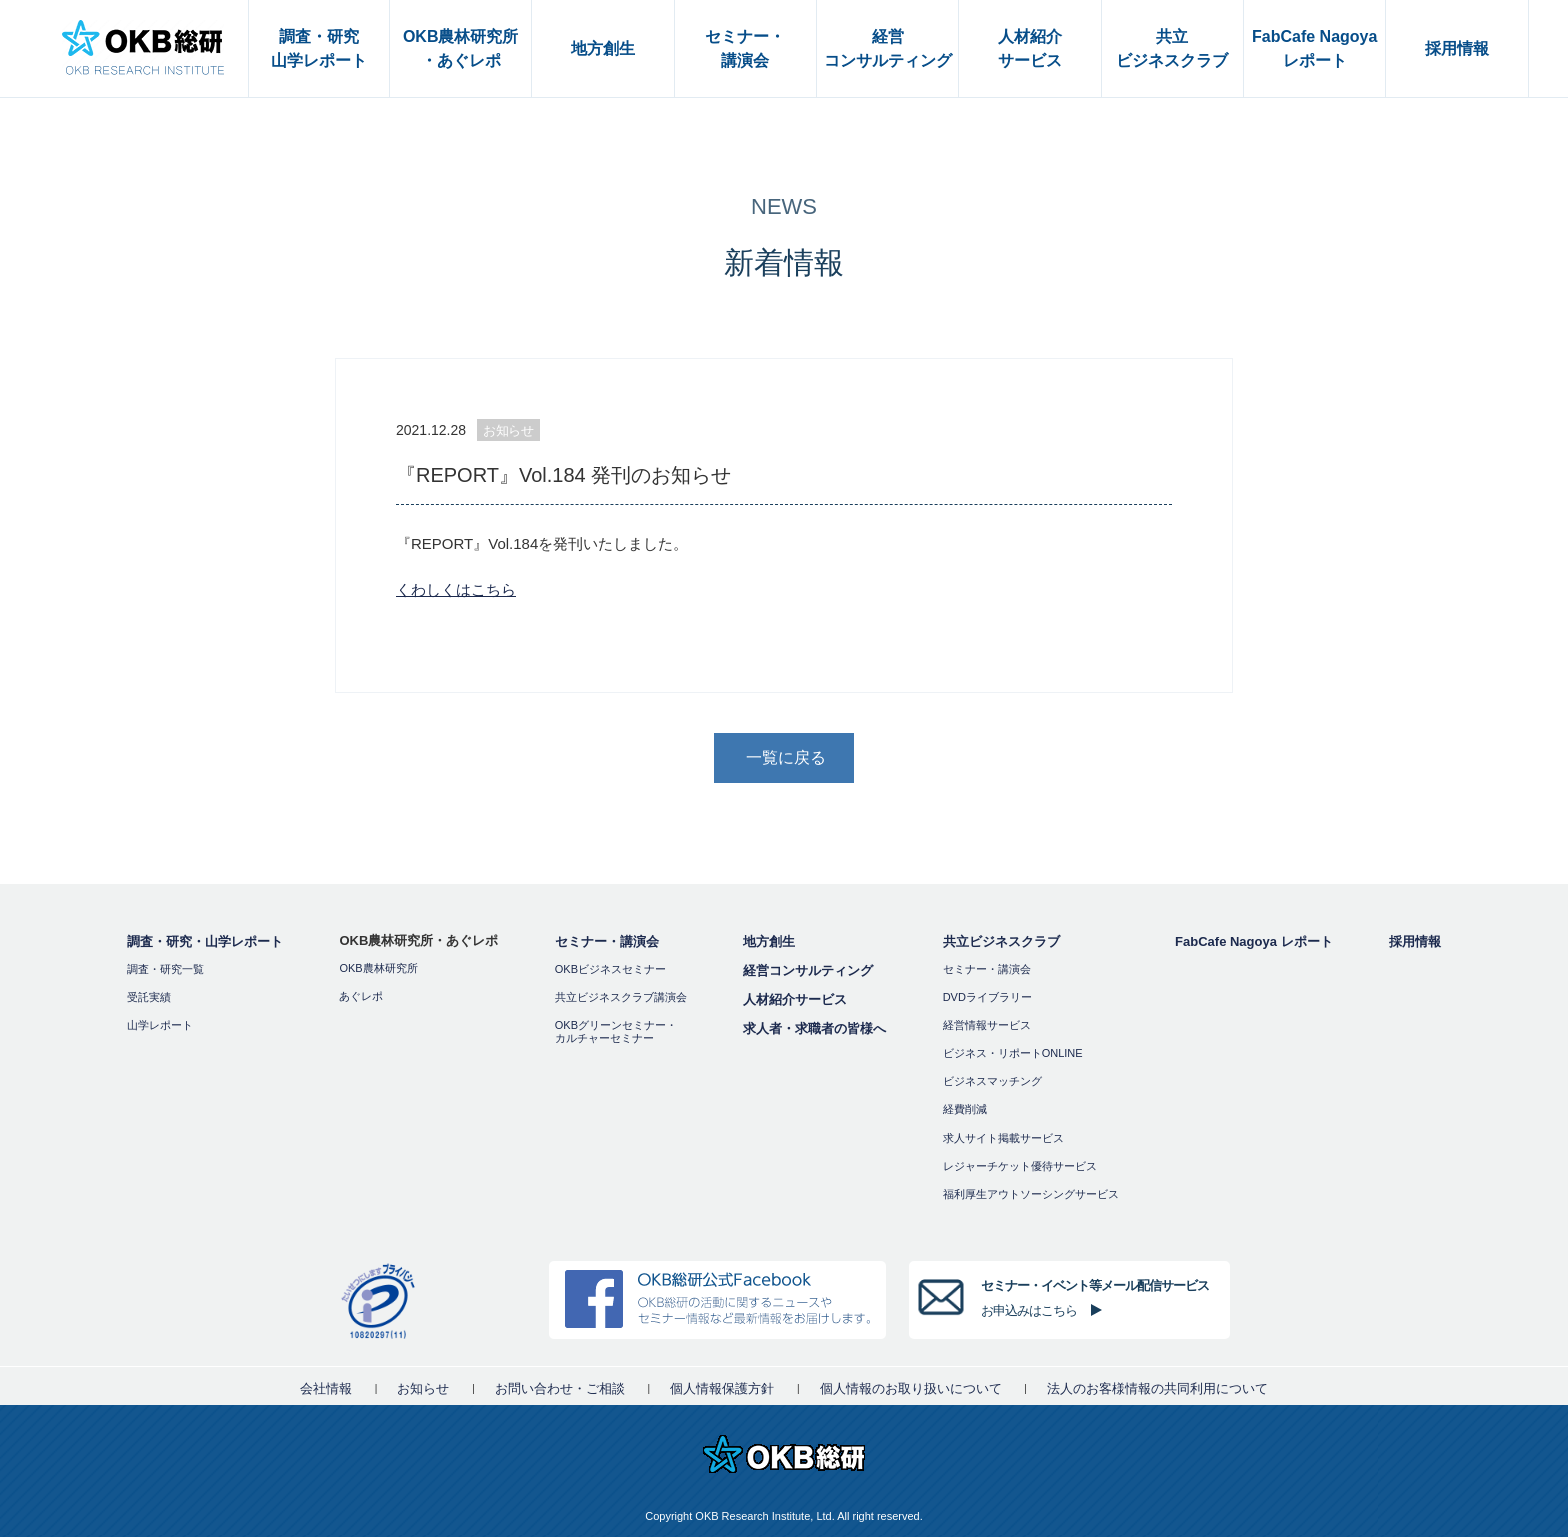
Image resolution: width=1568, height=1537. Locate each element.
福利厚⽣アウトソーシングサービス (1031, 1194)
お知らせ (423, 1388)
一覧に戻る (786, 757)
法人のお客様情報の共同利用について (1157, 1388)
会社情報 (326, 1388)
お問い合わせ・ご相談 (560, 1388)
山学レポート (160, 1025)
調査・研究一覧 (165, 969)
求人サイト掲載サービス (1003, 1138)
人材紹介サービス (795, 999)
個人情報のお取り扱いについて (911, 1388)
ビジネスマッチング (992, 1081)
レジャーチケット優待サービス (1020, 1166)
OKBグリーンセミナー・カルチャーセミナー (616, 1031)
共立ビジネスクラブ (1001, 941)
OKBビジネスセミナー (610, 969)
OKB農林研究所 (378, 968)
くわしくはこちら (456, 589)
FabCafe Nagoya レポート (1253, 941)
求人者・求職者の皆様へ (814, 1028)
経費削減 (965, 1109)
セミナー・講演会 (607, 941)
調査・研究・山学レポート (205, 941)
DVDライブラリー (987, 997)
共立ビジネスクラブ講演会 (621, 997)
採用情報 (1415, 941)
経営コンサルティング (808, 970)
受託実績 (149, 997)
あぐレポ (361, 996)
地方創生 (769, 941)
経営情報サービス (987, 1025)
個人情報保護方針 (722, 1388)
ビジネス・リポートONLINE (1013, 1053)
